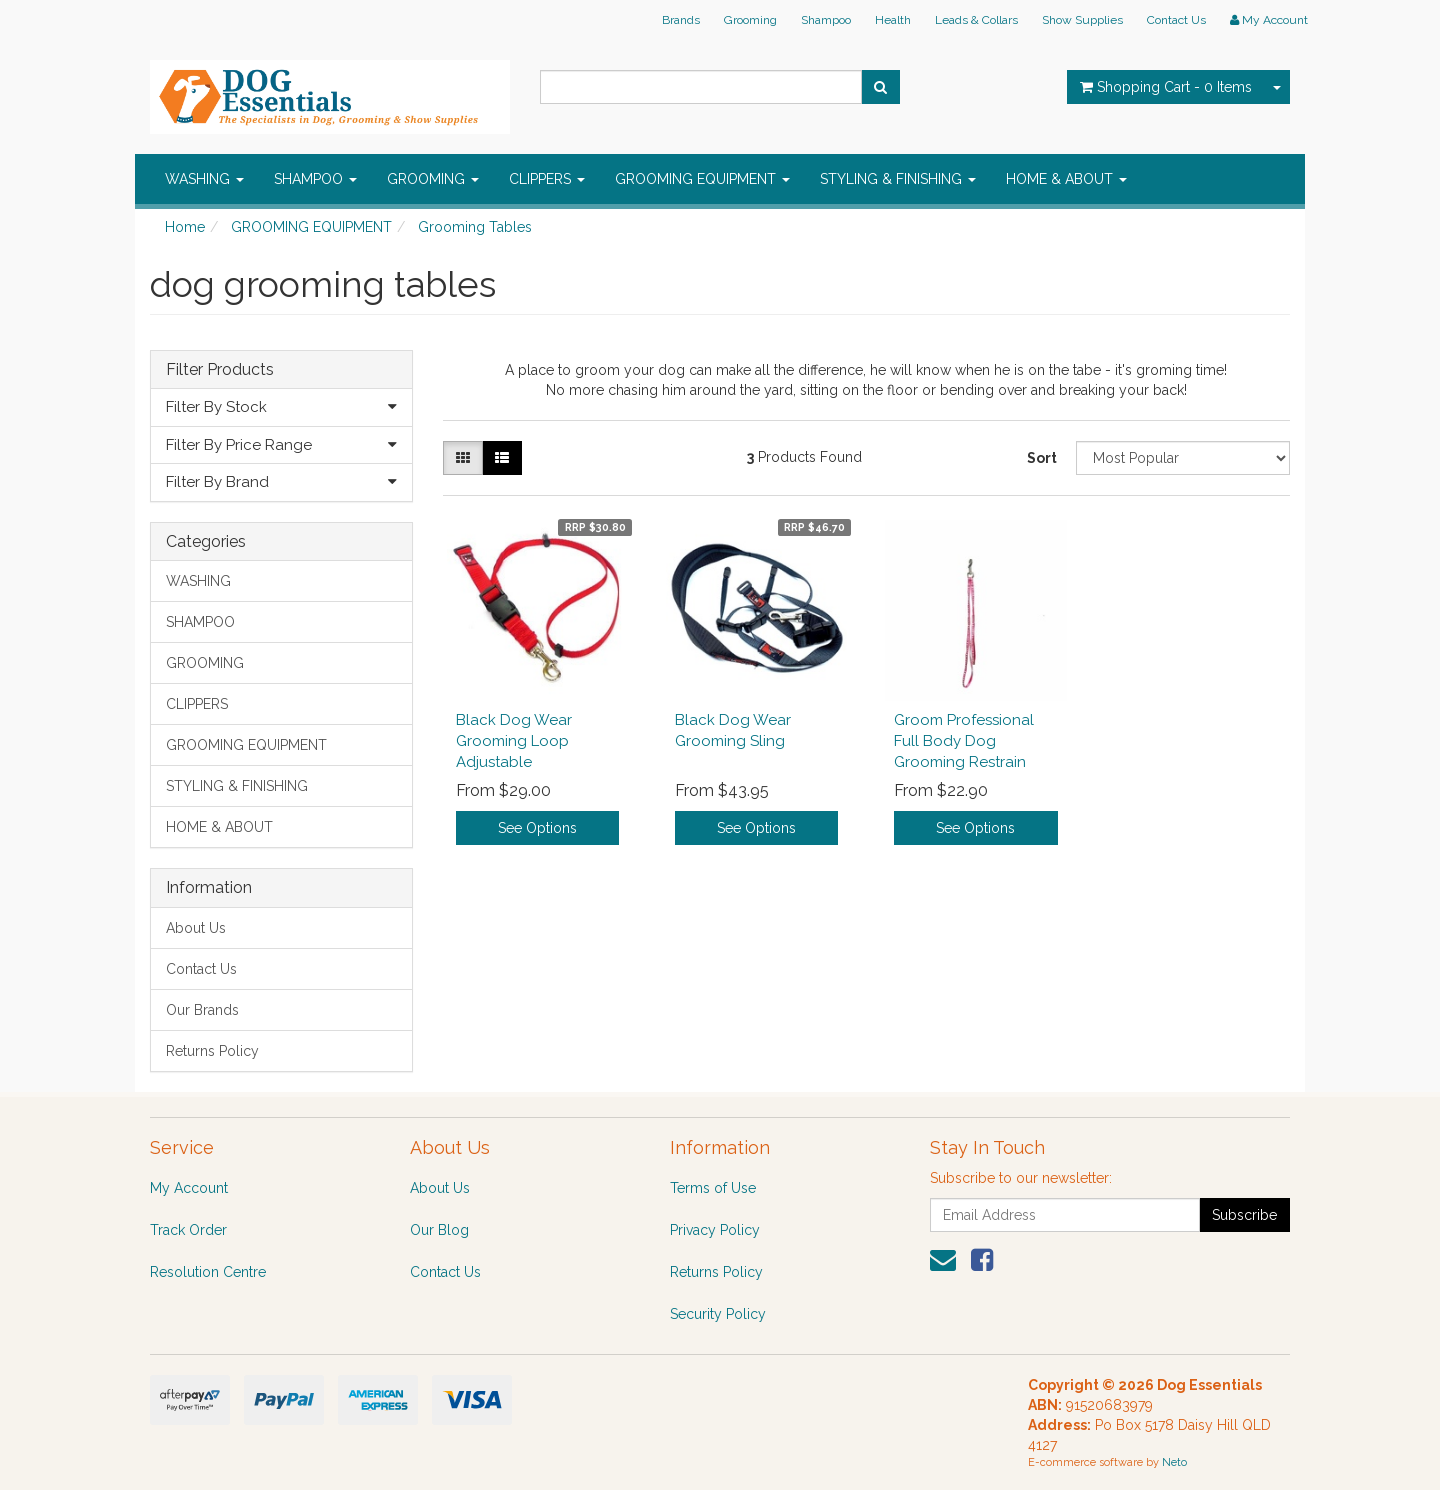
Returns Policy (212, 1051)
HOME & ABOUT (1066, 179)
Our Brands (202, 1010)
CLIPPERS (547, 179)
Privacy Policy (715, 1230)
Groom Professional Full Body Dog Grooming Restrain (964, 741)
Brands (681, 20)
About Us (196, 928)
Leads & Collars (976, 20)
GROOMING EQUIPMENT (702, 179)
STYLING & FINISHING (898, 179)
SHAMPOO (315, 179)
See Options (537, 828)
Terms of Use (713, 1188)
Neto (1174, 1462)
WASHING (204, 179)
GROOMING (433, 179)
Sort (1042, 458)
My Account (189, 1188)
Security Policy (718, 1314)
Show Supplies (1082, 20)
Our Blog (439, 1230)
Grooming (750, 20)
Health (893, 20)
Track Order (188, 1230)
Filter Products (220, 370)
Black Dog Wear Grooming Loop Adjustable (514, 741)
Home (185, 227)
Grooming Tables (475, 227)
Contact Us (1176, 20)
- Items (1166, 87)
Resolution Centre (208, 1272)
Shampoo (826, 20)
